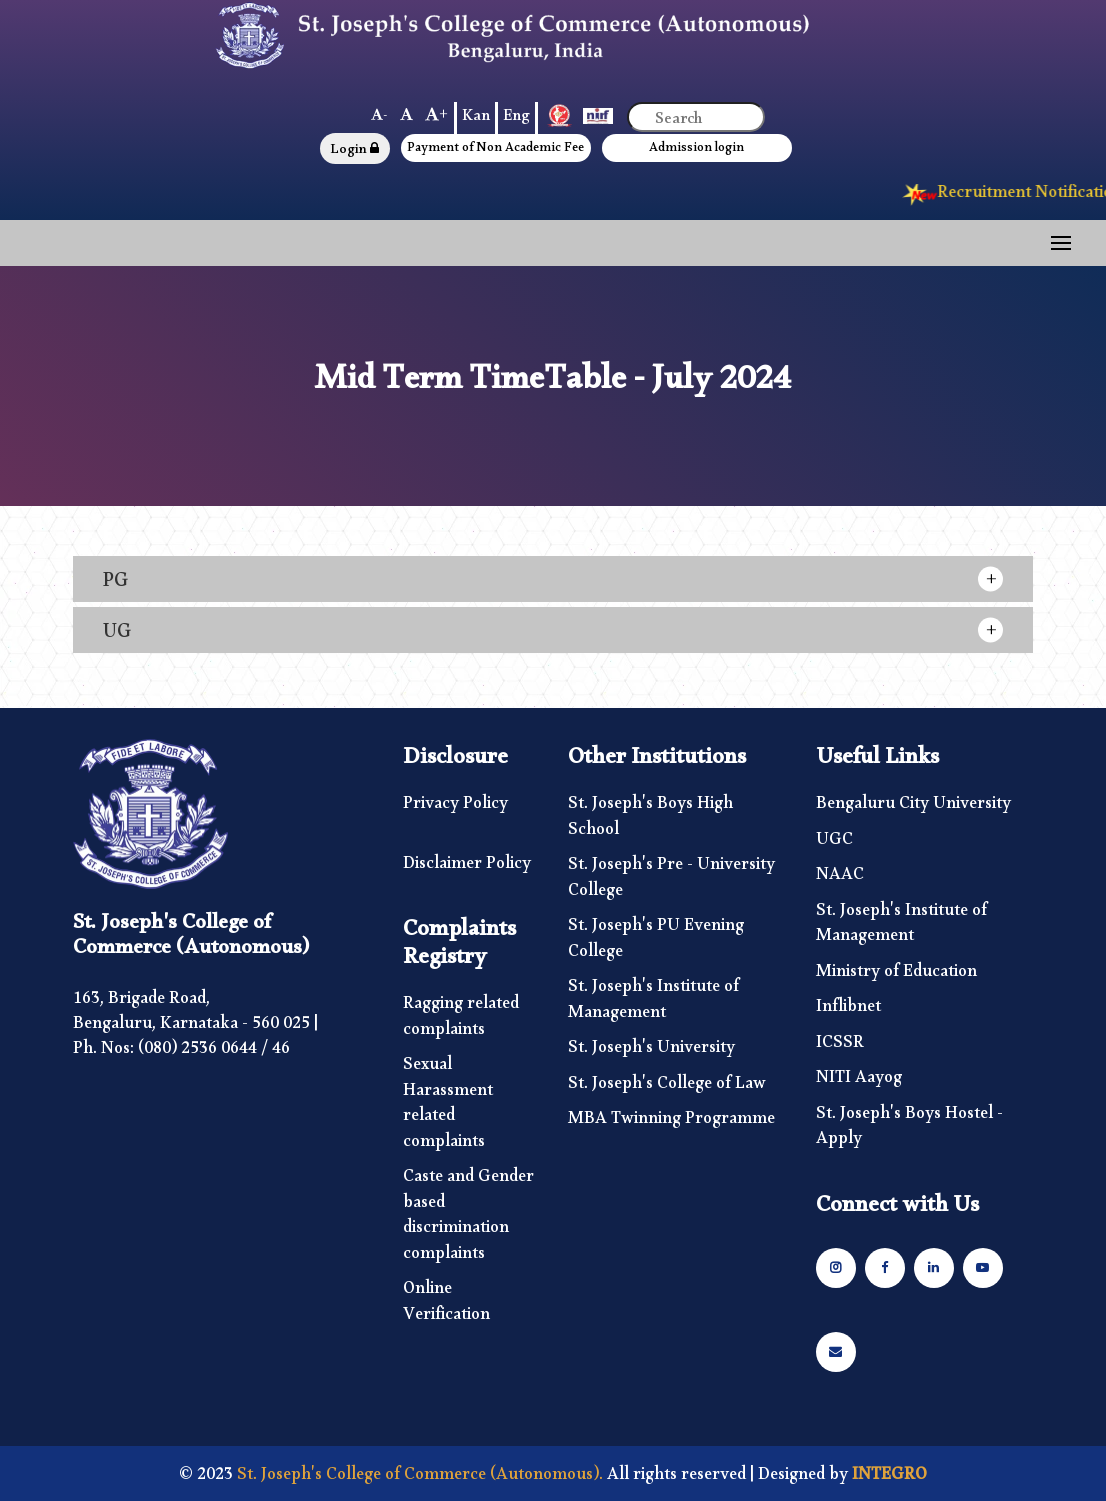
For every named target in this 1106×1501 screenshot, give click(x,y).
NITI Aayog (859, 1082)
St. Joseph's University (651, 1052)
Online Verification (446, 1305)
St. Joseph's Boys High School (650, 820)
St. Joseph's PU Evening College (656, 942)
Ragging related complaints (461, 1020)
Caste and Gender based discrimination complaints (468, 1219)
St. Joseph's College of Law (667, 1088)
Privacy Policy (455, 808)
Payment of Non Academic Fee (495, 150)
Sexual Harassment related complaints (448, 1107)
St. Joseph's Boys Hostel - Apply (909, 1130)
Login (354, 152)
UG (117, 636)
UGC (834, 844)
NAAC (840, 879)
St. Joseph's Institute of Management (653, 1003)
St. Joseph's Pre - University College (671, 881)
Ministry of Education (896, 976)
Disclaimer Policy (467, 868)
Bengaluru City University (913, 808)
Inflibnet (848, 1011)
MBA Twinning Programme (671, 1123)
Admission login (696, 150)
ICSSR (840, 1047)
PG (115, 585)
